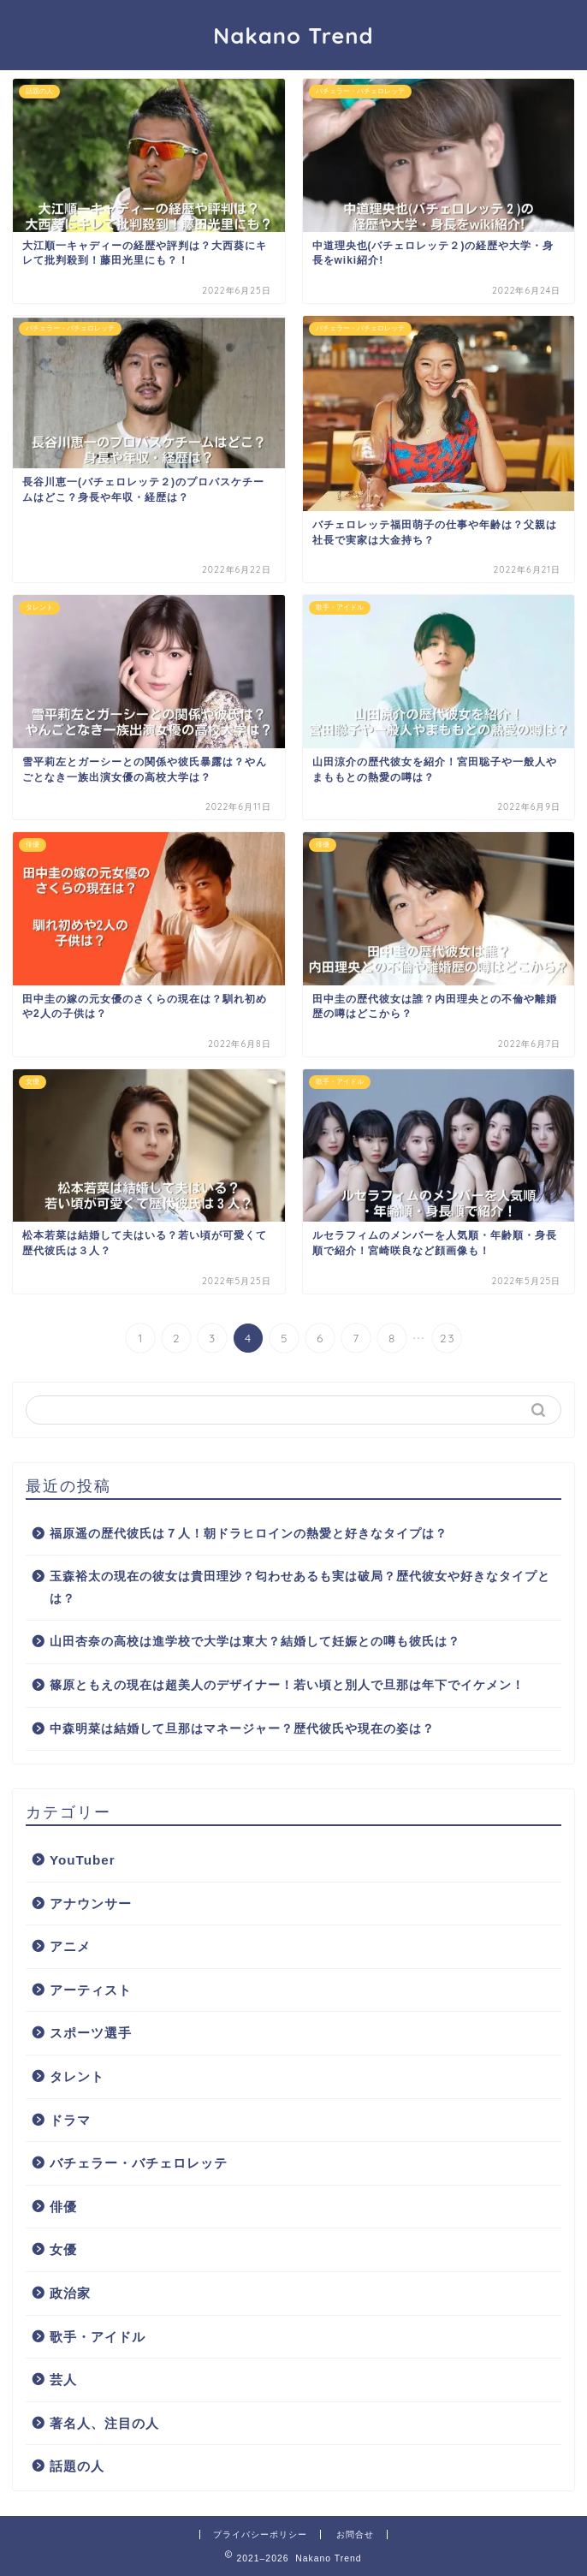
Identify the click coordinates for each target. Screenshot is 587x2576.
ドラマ (70, 2120)
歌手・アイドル (97, 2336)
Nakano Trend (293, 35)
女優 (63, 2249)
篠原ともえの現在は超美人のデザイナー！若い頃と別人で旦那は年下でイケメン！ (287, 1685)
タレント (77, 2076)
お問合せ (355, 2534)
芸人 (63, 2379)
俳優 (63, 2206)
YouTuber (83, 1860)
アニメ (70, 1946)
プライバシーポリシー (260, 2534)
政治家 (70, 2293)
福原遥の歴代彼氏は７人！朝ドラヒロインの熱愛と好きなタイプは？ (249, 1533)
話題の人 (77, 2466)
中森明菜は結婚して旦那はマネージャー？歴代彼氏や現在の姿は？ (242, 1728)
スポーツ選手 (91, 2033)
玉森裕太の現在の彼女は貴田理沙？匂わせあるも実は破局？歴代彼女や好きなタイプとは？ (300, 1587)
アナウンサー (91, 1903)
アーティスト (91, 1990)
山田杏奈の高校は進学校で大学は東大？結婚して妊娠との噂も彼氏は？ (255, 1641)
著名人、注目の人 (104, 2423)
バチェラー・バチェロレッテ (139, 2163)
